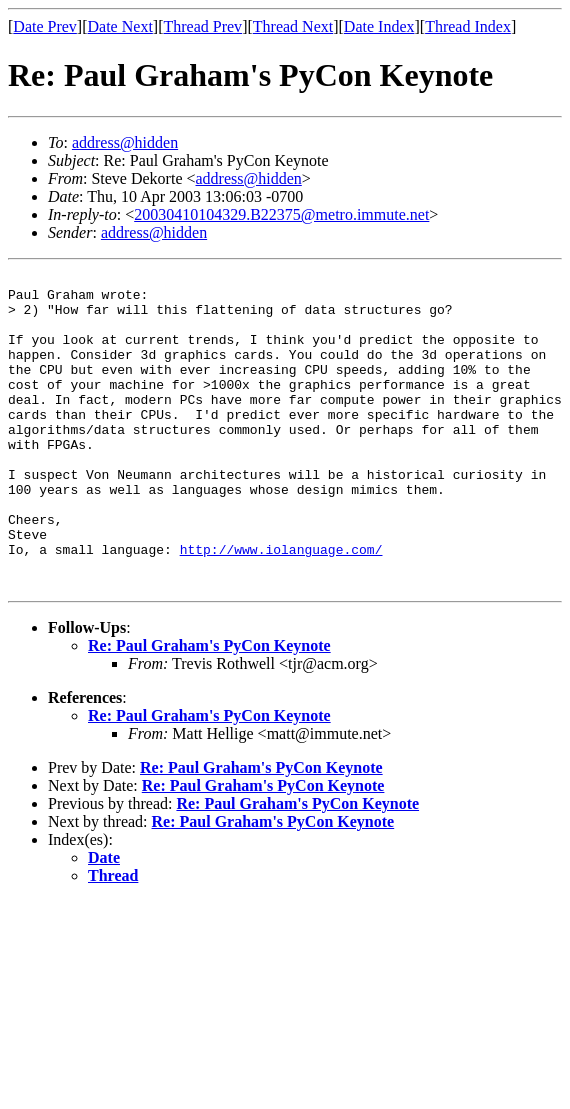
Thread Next (293, 26)
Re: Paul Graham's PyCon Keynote (209, 708)
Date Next (120, 26)
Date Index (379, 26)
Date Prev (45, 26)
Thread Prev (202, 26)
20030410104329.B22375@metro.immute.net (281, 214)
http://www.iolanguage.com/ (281, 606)
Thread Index (468, 26)
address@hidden (125, 142)
